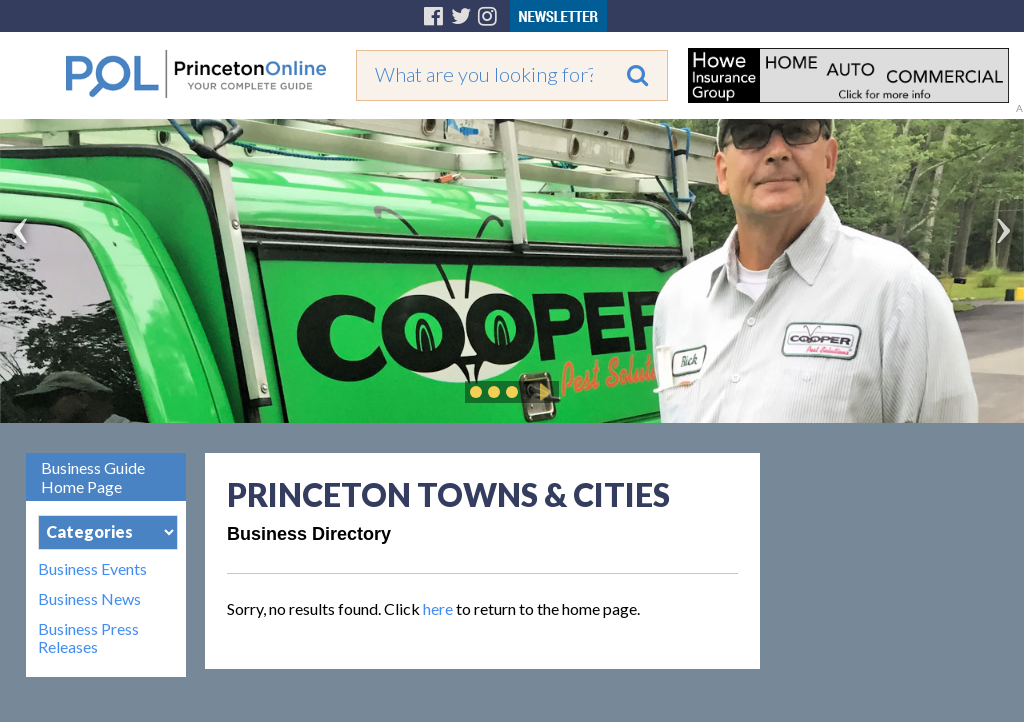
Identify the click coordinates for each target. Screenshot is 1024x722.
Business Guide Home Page (93, 477)
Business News (89, 599)
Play (542, 392)
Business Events (92, 569)
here (438, 608)
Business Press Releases (88, 638)
